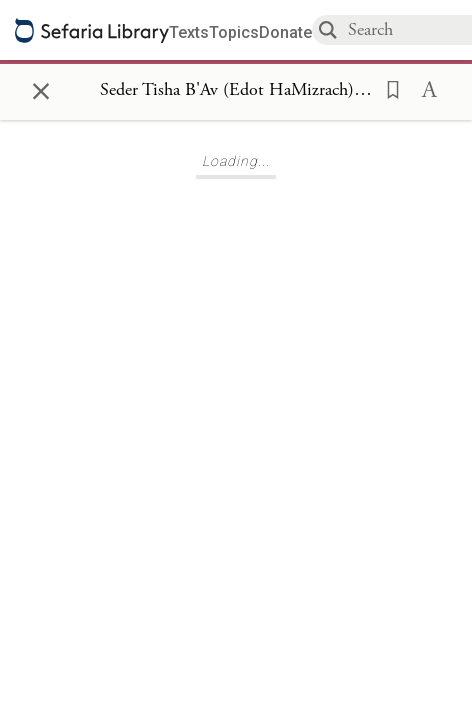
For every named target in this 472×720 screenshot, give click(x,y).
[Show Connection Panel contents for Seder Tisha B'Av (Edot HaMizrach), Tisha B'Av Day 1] (236, 91)
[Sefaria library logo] (92, 30)
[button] (387, 88)
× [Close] (41, 88)
